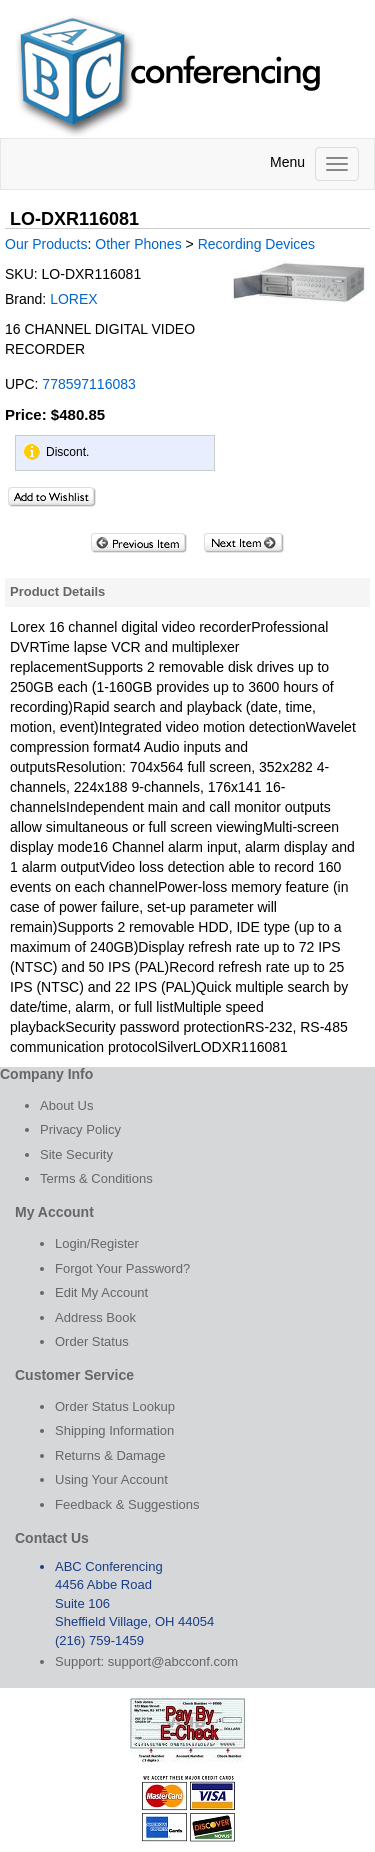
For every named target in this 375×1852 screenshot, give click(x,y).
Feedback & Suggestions (127, 1504)
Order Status (92, 1341)
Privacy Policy (80, 1129)
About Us (66, 1105)
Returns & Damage (110, 1455)
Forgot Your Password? (122, 1268)
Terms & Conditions (96, 1178)
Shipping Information (114, 1430)
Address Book (95, 1317)
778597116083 (88, 384)
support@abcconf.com (173, 1661)
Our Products (46, 244)
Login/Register (97, 1243)
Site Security (76, 1154)
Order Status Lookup (115, 1406)
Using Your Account (111, 1479)
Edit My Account (101, 1292)
